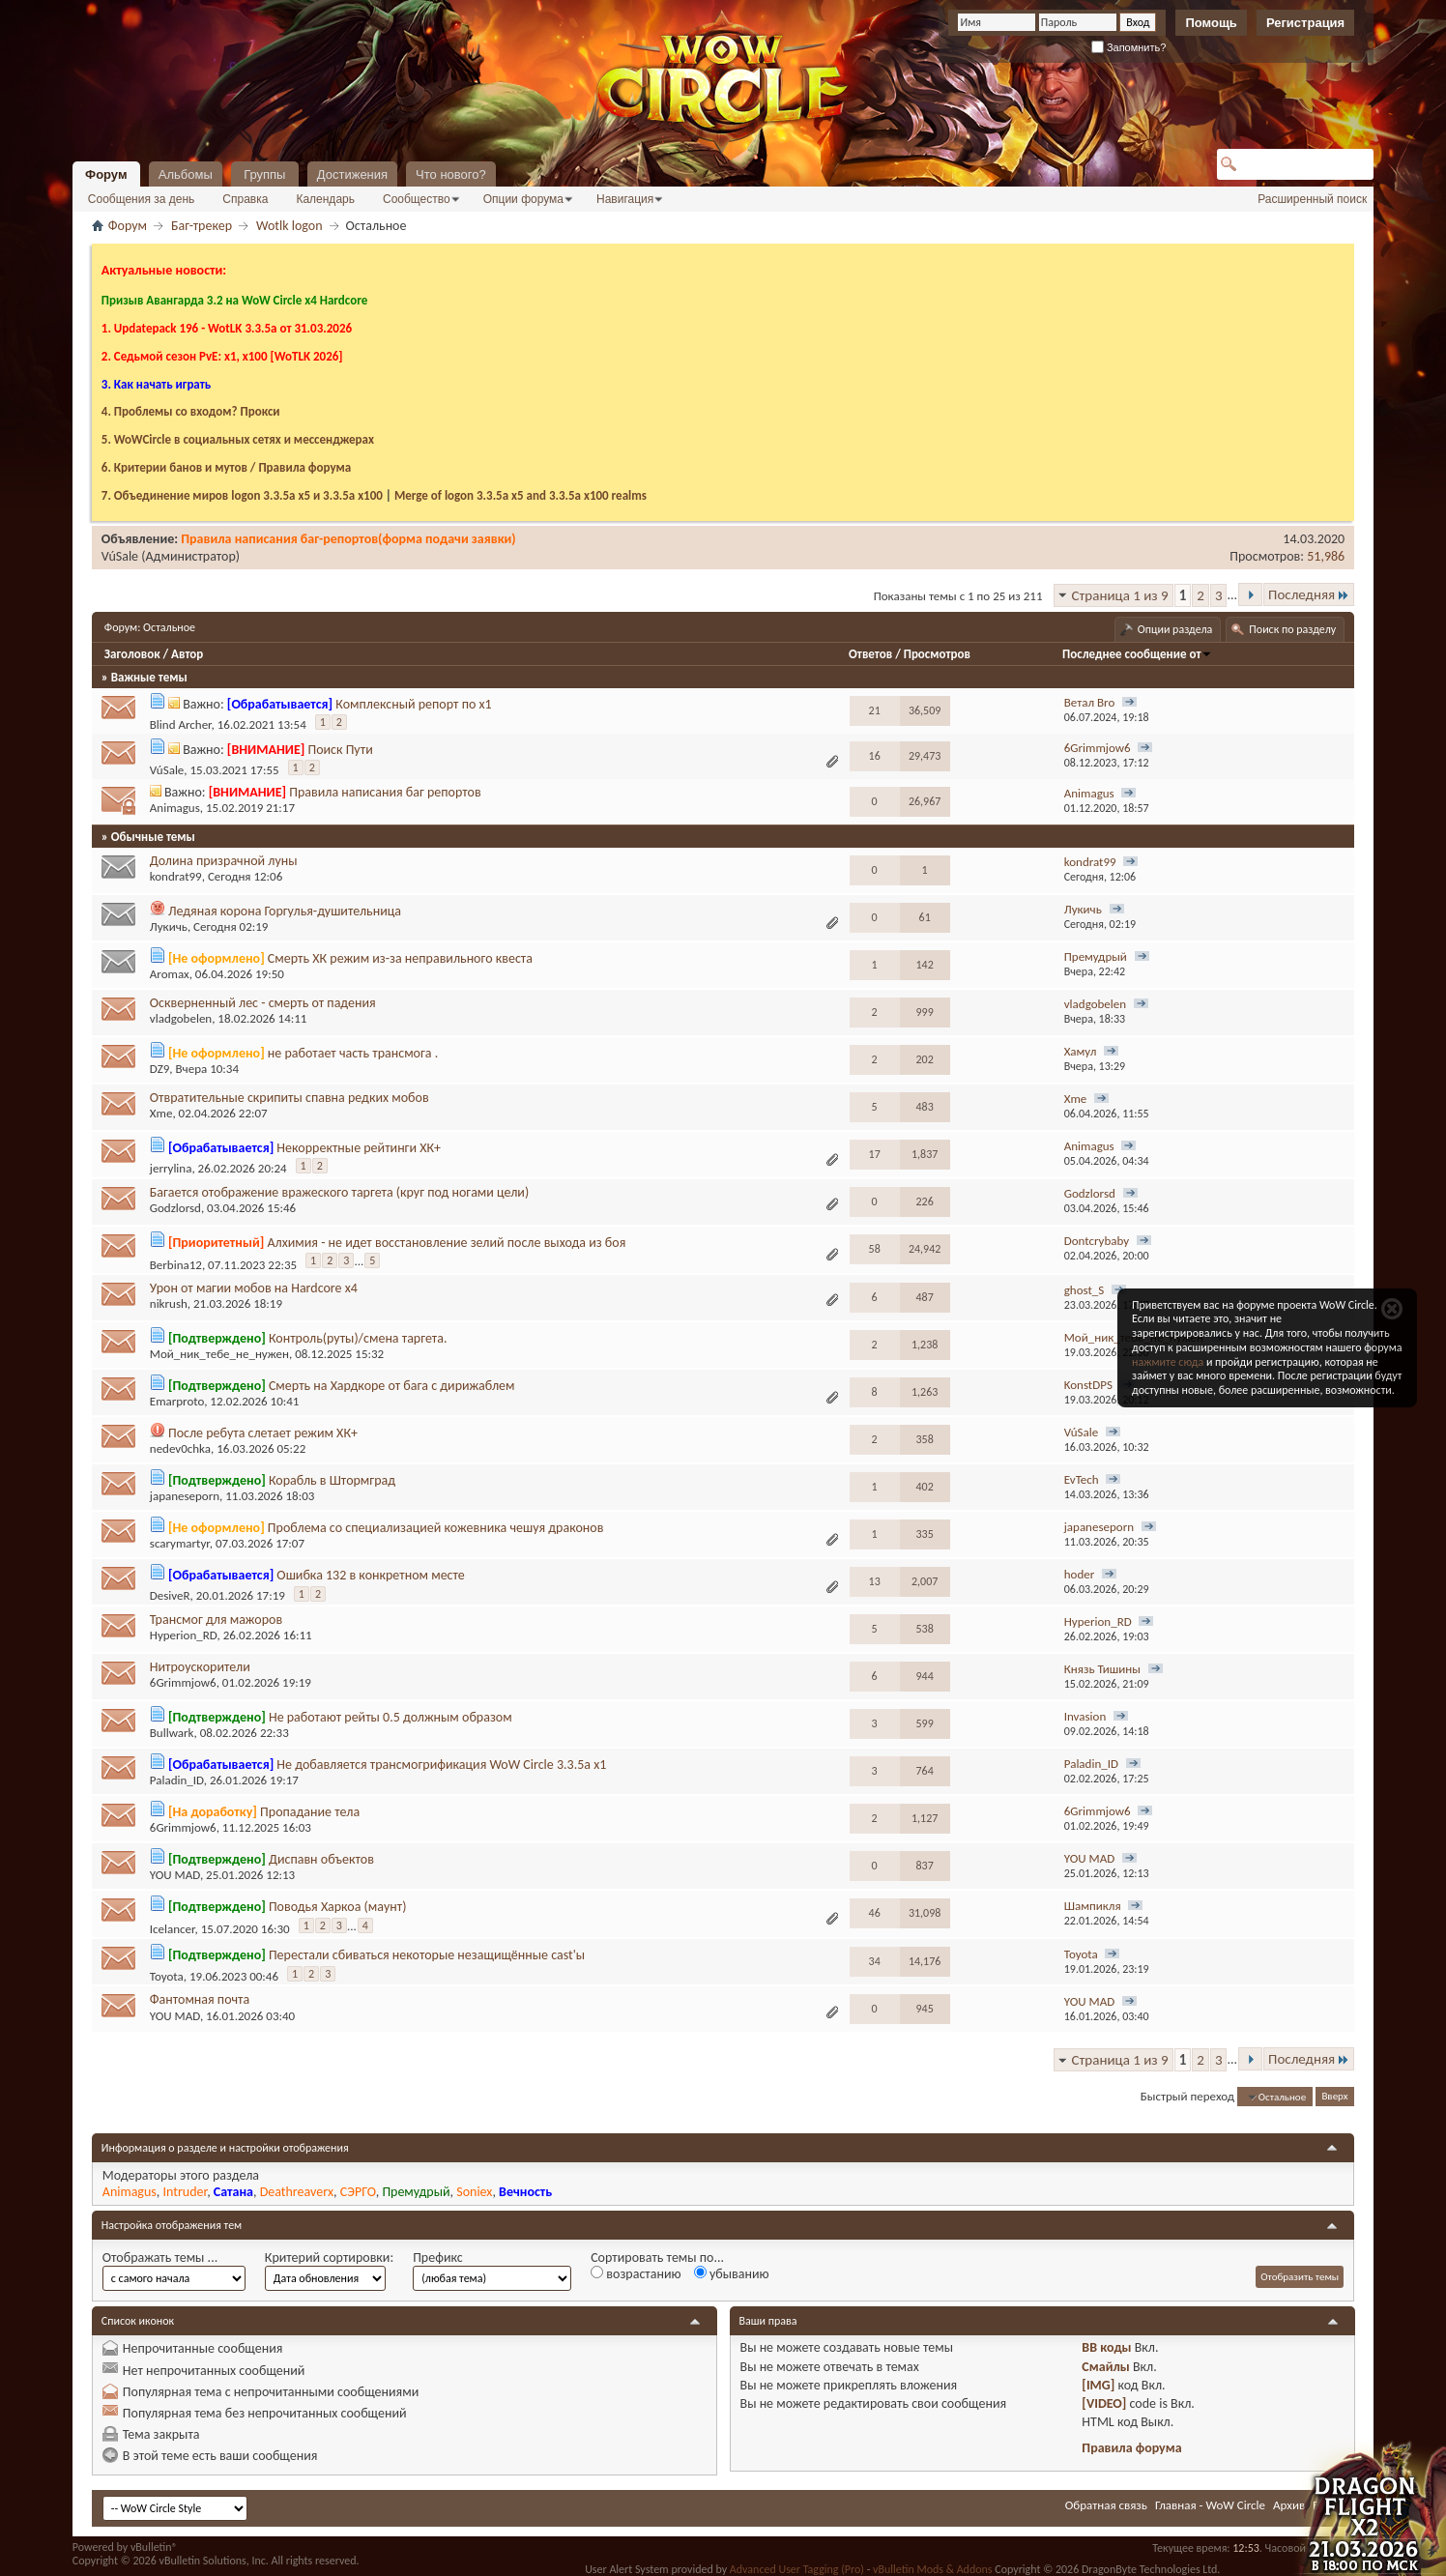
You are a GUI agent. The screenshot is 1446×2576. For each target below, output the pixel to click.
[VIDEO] (1104, 2403)
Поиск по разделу (1292, 629)
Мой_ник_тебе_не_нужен (219, 1353)
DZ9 (160, 1068)
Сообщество (416, 199)
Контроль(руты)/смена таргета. (358, 1338)
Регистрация (1305, 22)
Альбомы (186, 174)
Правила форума (1131, 2448)
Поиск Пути (339, 749)
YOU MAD (175, 1874)
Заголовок (132, 654)
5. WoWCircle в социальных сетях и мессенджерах (237, 439)
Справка (245, 199)
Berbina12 (176, 1265)
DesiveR (170, 1596)
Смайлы (1105, 2367)
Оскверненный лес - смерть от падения (263, 1003)
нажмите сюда (1167, 1362)
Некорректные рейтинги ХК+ (358, 1148)
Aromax (169, 974)
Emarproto (177, 1401)
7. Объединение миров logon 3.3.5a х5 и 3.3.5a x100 (242, 495)
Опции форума (523, 199)
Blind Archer (181, 724)
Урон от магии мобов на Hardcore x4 (254, 1288)
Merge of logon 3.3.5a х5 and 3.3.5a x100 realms (520, 495)
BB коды (1106, 2347)
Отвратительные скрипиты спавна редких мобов (289, 1097)
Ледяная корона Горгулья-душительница (284, 911)
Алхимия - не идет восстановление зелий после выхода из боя (446, 1242)
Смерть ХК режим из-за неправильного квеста (400, 958)
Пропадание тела (310, 1812)
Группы (264, 174)
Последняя (1308, 594)
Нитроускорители (200, 1667)
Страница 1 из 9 (1120, 595)
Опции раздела (1175, 629)
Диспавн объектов (321, 1859)
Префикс (438, 2257)
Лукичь (169, 926)
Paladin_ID (177, 1780)
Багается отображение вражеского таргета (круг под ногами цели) (339, 1192)
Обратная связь (1106, 2505)
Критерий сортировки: (329, 2257)
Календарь (325, 199)
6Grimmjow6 (183, 1682)
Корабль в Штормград (332, 1480)
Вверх (1334, 2097)
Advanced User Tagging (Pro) (797, 2569)
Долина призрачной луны (224, 861)
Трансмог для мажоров (216, 1619)
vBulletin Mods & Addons (932, 2569)
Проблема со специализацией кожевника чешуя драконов (436, 1528)
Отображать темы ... (159, 2257)
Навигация (624, 199)
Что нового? (451, 174)
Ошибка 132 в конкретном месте (370, 1575)
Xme (161, 1113)
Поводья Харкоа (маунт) (338, 1906)
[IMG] (1098, 2385)
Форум (106, 174)
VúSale (119, 556)
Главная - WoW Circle (1210, 2505)
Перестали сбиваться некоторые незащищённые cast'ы (427, 1955)
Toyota (167, 1976)
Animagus (175, 807)
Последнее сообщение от (1137, 654)
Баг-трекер (201, 225)
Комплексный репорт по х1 (413, 704)
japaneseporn (184, 1496)
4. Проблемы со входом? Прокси (190, 411)
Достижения (352, 174)
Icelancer (172, 1930)
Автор (187, 654)
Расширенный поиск (1312, 199)
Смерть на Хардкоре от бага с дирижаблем (392, 1385)
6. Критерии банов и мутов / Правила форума (226, 467)
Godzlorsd (175, 1208)
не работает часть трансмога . (353, 1053)
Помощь (1210, 22)
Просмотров (937, 654)
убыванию (731, 2274)
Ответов (870, 654)
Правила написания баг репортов (384, 792)
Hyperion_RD (183, 1635)
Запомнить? (1129, 47)
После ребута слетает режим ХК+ (263, 1433)
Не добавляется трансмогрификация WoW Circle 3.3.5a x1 (441, 1764)
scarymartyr (180, 1543)
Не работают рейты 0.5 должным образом (390, 1717)
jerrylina (171, 1168)
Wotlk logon (289, 225)
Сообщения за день (141, 199)
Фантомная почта (199, 1999)
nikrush (169, 1303)
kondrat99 (176, 876)
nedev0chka (180, 1448)
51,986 (1326, 556)
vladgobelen (181, 1018)
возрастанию (635, 2274)
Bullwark (172, 1732)
